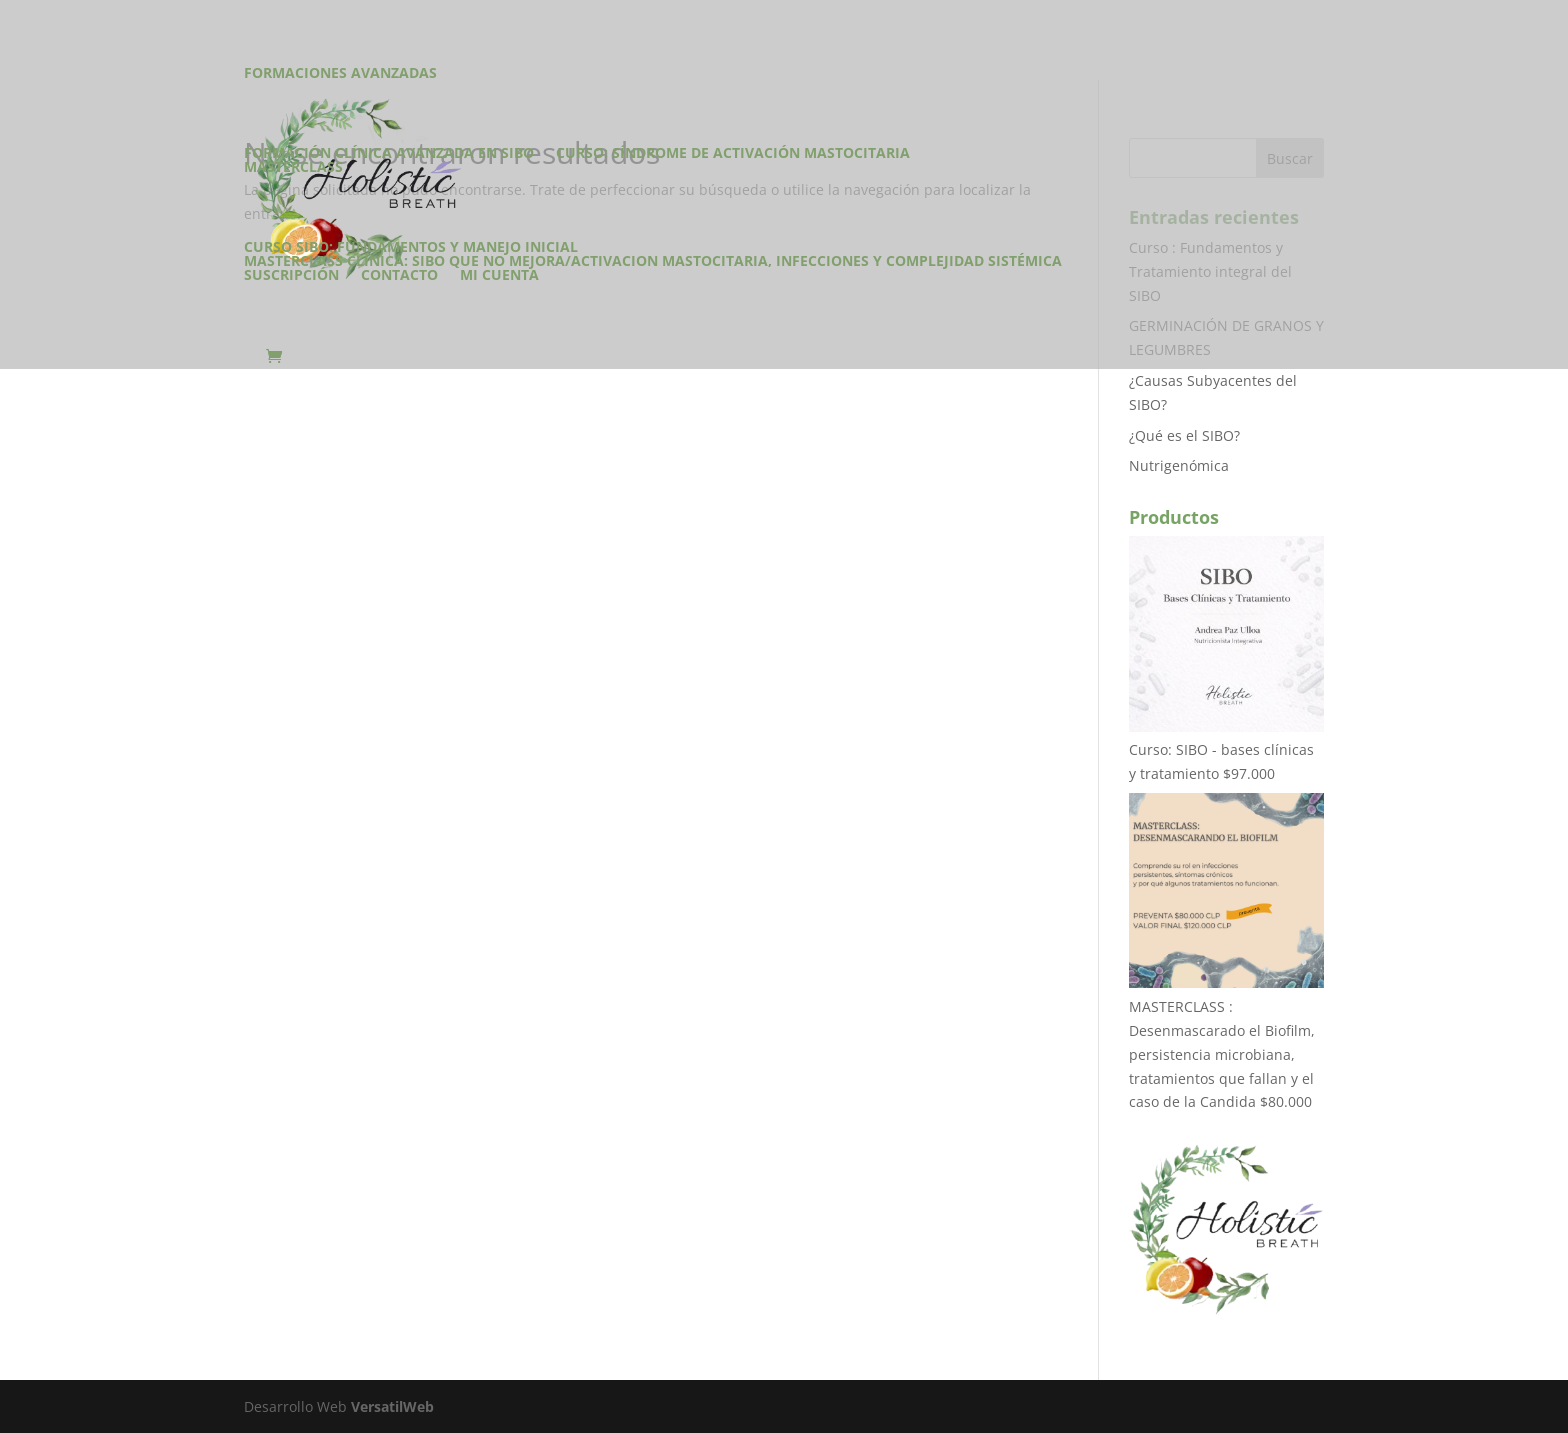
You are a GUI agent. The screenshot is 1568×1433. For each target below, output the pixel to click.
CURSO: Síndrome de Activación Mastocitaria (733, 153)
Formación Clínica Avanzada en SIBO (389, 153)
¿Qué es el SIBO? (1184, 435)
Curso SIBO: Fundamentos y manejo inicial (411, 247)
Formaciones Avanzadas (340, 74)
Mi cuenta (499, 276)
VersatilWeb (392, 1406)
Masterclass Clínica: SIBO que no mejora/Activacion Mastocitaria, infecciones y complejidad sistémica (653, 261)
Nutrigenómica (1179, 465)
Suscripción (291, 276)
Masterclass (293, 168)
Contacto (399, 276)
